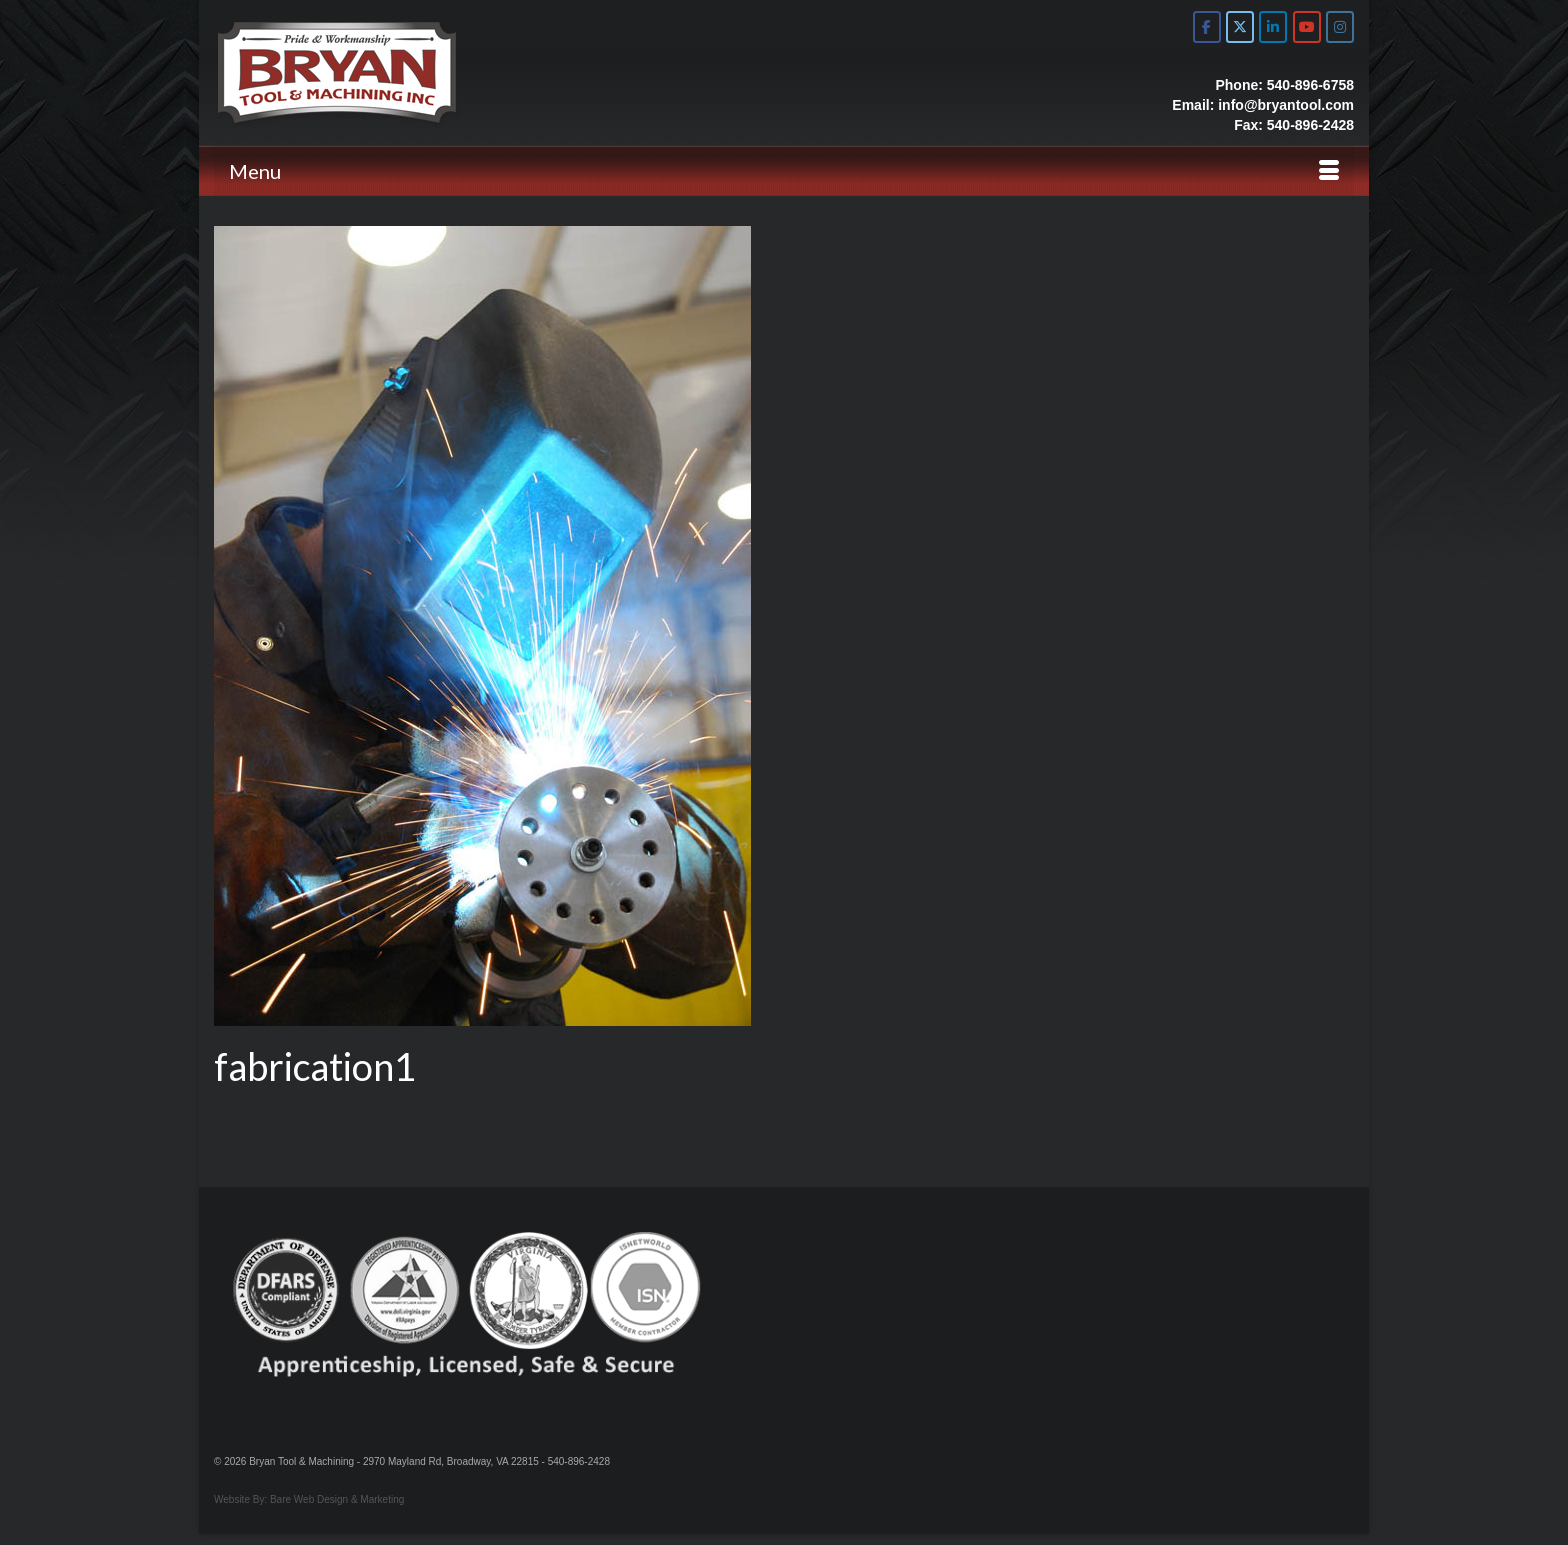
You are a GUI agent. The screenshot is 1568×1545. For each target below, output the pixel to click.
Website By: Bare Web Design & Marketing (309, 1499)
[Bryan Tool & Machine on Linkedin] (1273, 27)
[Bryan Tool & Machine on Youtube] (1307, 27)
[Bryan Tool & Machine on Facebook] (1207, 27)
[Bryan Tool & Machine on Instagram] (1340, 27)
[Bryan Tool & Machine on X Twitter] (1240, 27)
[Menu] (784, 171)
